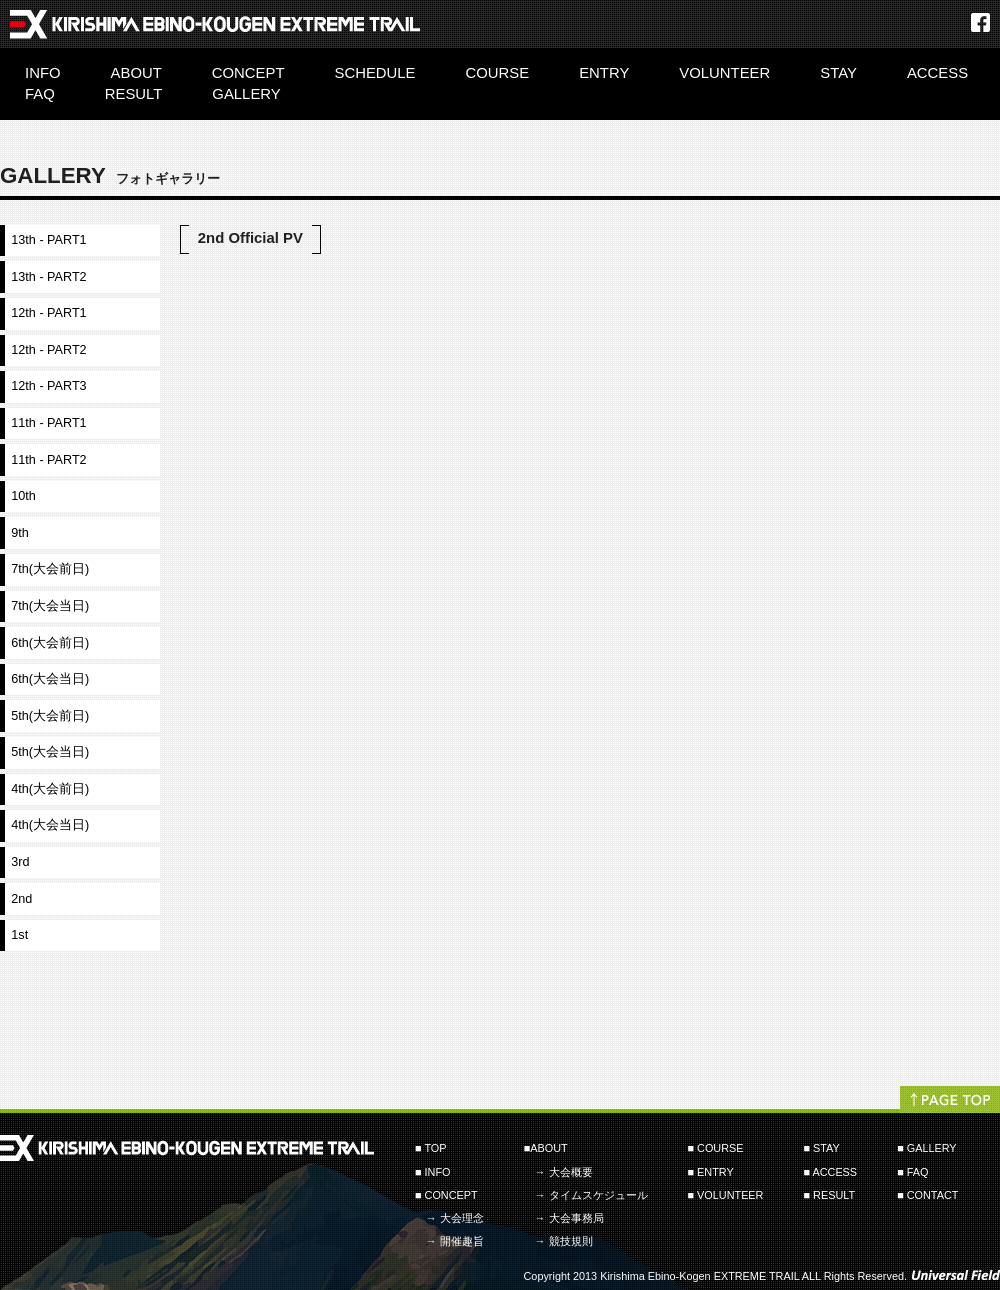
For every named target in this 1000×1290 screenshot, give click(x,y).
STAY (838, 73)
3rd (20, 862)
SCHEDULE (375, 73)
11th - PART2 (48, 460)
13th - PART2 (48, 277)
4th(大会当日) (50, 825)
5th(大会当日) (50, 752)
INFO (43, 73)
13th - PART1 (48, 240)
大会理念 (462, 1218)
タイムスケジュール (598, 1195)
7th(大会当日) (50, 606)
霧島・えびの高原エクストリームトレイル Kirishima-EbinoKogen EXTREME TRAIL (215, 19)
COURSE (498, 73)
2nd (21, 899)
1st (19, 935)
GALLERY (246, 94)
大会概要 (571, 1172)
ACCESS (937, 73)
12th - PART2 (48, 350)
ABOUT (136, 73)
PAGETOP (950, 1096)
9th (20, 533)
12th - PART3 (48, 386)
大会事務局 (576, 1218)
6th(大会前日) (50, 643)
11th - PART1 (48, 423)
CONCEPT (248, 73)
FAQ (40, 94)
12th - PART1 (48, 313)
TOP (435, 1148)
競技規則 (571, 1241)
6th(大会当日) (50, 679)
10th (23, 496)
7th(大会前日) (50, 569)
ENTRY (604, 73)
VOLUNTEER (724, 73)
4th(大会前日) (50, 789)
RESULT (134, 94)
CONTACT (933, 1195)
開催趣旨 (462, 1241)
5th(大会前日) (50, 716)
